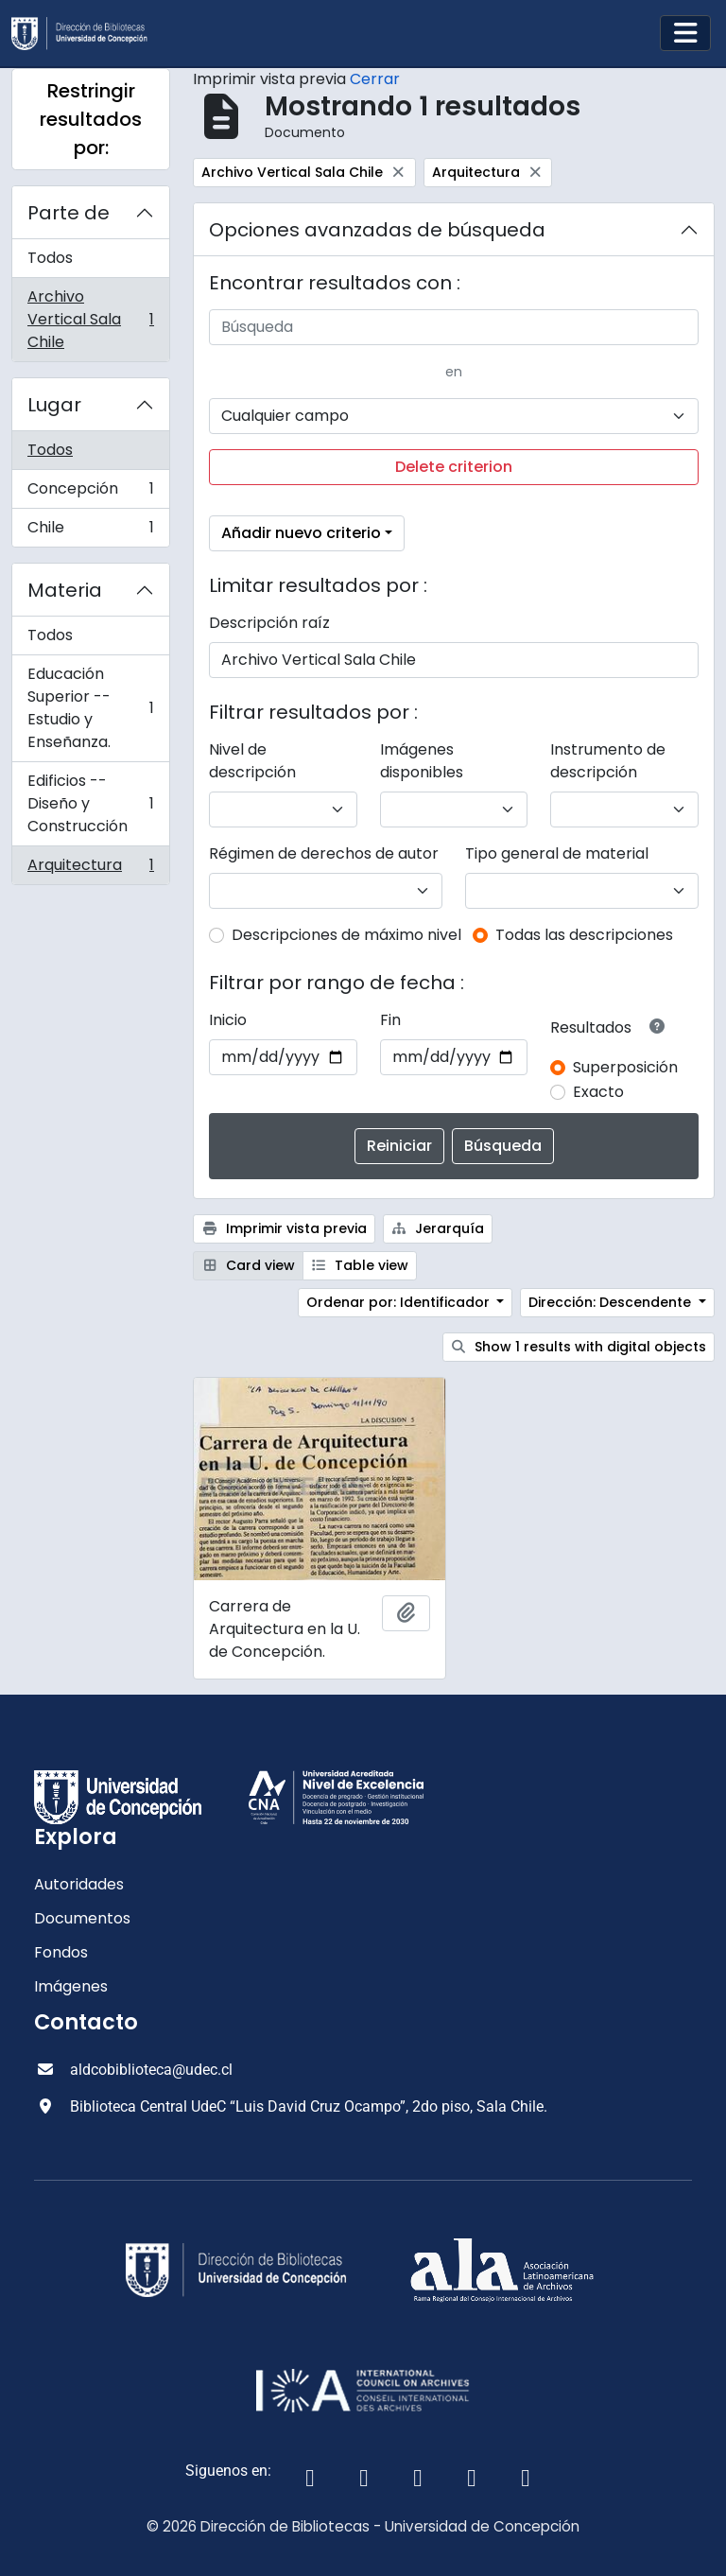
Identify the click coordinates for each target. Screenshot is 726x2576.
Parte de (68, 213)
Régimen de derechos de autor (324, 853)
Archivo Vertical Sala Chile (90, 319)
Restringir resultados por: (91, 119)
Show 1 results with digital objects (579, 1346)
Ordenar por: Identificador (399, 1302)
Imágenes (71, 1986)
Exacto (598, 1092)
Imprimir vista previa (284, 1228)
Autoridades (79, 1884)
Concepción (90, 493)
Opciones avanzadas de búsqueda (377, 230)
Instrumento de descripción (608, 761)
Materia (64, 590)
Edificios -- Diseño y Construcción (90, 803)
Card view (248, 1265)
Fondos (61, 1952)
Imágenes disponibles (421, 761)
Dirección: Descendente (611, 1302)
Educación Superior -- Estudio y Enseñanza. (90, 708)
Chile (90, 531)
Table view (360, 1265)
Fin (390, 1020)
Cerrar (375, 79)
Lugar (54, 405)
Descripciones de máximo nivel (346, 935)
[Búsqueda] (454, 327)
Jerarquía (438, 1228)
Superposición (625, 1067)
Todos (50, 258)
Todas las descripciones (584, 935)
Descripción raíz (269, 623)
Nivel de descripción (252, 761)
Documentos (82, 1918)
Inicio (228, 1020)
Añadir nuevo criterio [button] (301, 533)
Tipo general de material (556, 853)
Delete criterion (453, 467)
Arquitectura (90, 869)
